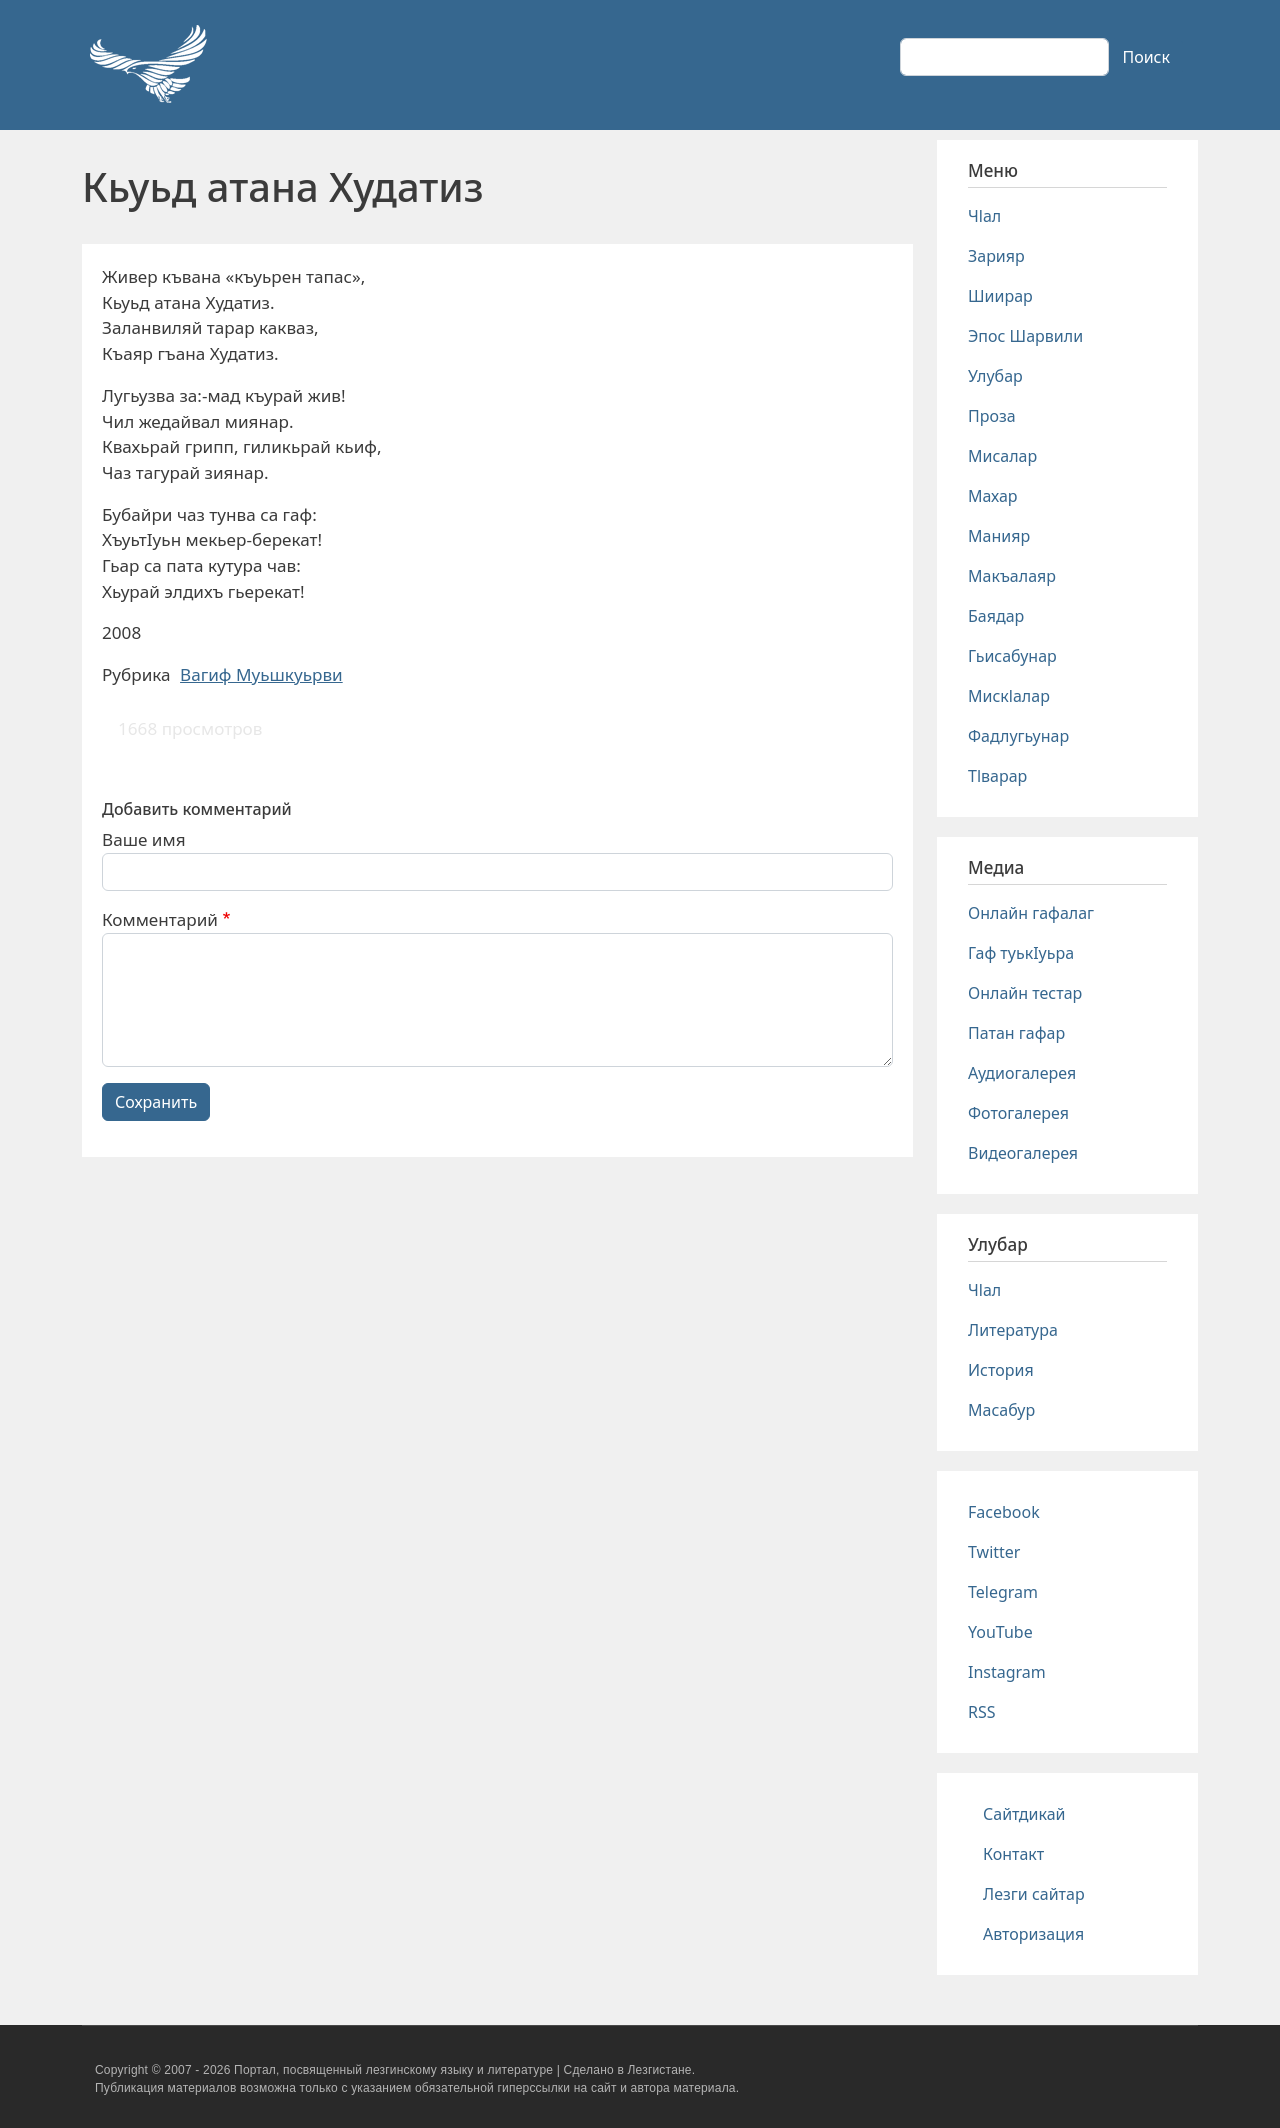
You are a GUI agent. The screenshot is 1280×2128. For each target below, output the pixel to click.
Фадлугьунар (1018, 736)
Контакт (1013, 1854)
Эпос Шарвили (1025, 336)
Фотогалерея (1018, 1113)
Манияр (999, 536)
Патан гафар (1016, 1033)
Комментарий (160, 919)
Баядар (996, 616)
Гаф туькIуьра (1021, 953)
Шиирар (1000, 296)
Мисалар (1002, 456)
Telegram (1003, 1592)
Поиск (1146, 57)
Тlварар (997, 776)
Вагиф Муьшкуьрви (261, 674)
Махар (993, 496)
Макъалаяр (1012, 576)
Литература (1013, 1330)
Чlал (984, 216)
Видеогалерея (1023, 1153)
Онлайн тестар (1025, 993)
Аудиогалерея (1022, 1073)
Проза (992, 416)
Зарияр (996, 256)
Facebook (1004, 1512)
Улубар (995, 376)
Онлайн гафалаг (1031, 913)
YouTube (1000, 1632)
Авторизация (1033, 1934)
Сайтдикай (1024, 1814)
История (1001, 1370)
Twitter (994, 1552)
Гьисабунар (1012, 656)
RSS (982, 1712)
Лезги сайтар (1034, 1894)
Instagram (1007, 1672)
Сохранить (156, 1102)
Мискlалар (1009, 696)
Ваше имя (144, 839)
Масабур (1001, 1410)
